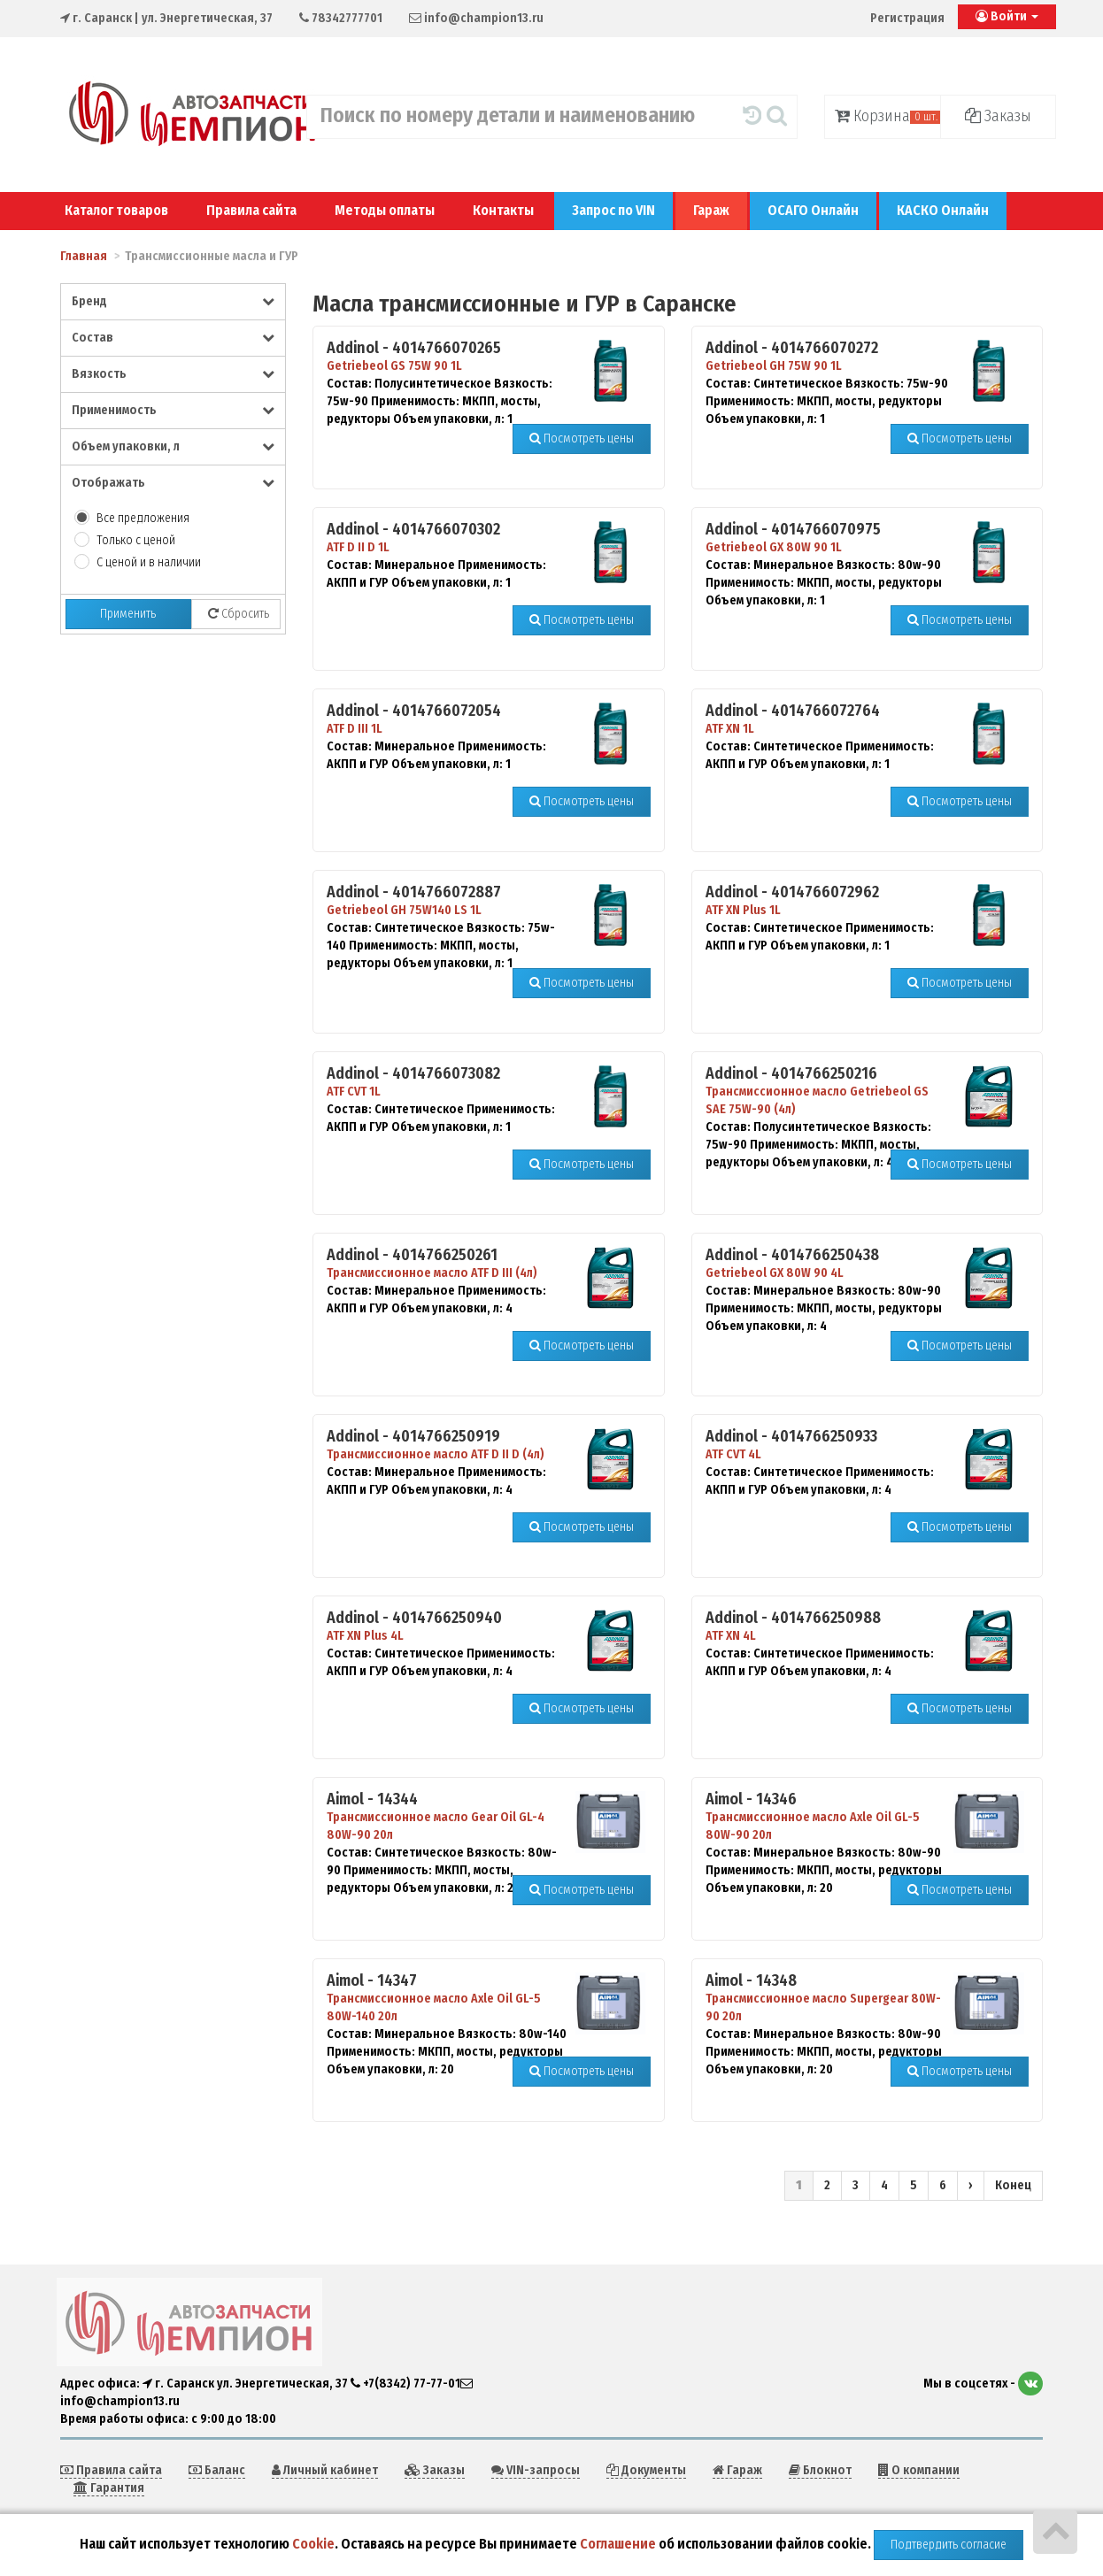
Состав (173, 337)
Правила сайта (251, 210)
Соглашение (618, 2543)
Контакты (503, 210)
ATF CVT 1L (354, 1091)
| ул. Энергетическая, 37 (166, 18)
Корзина (887, 116)
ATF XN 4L (731, 1635)
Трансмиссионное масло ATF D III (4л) (432, 1272)
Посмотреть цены (581, 438)
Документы (646, 2470)
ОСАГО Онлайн (813, 210)
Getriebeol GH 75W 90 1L (774, 365)
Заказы (998, 116)
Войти (1007, 16)
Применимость (173, 410)
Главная (83, 256)
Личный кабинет (325, 2470)
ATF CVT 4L (733, 1454)
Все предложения (142, 518)
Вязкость (173, 373)
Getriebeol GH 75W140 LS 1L (404, 910)
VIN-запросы (535, 2470)
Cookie (313, 2543)
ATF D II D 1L (358, 547)
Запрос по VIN (613, 210)
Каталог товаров (116, 210)
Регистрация (907, 18)
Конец (1013, 2185)
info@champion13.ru (476, 18)
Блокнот (820, 2470)
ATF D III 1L (354, 728)
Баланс (217, 2470)
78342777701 (340, 18)
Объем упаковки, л (173, 446)
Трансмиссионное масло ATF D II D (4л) (435, 1454)
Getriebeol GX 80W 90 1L (774, 547)
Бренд (173, 301)
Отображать (173, 482)
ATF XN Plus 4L (365, 1635)
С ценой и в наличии (148, 562)
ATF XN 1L (730, 728)
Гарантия (108, 2487)
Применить (128, 613)
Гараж (711, 210)
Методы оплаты (385, 210)
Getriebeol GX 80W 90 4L (775, 1272)
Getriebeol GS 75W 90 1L (394, 365)
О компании (919, 2470)
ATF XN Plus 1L (743, 910)
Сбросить (238, 613)
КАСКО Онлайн (943, 210)
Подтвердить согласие (949, 2544)
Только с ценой (135, 540)
